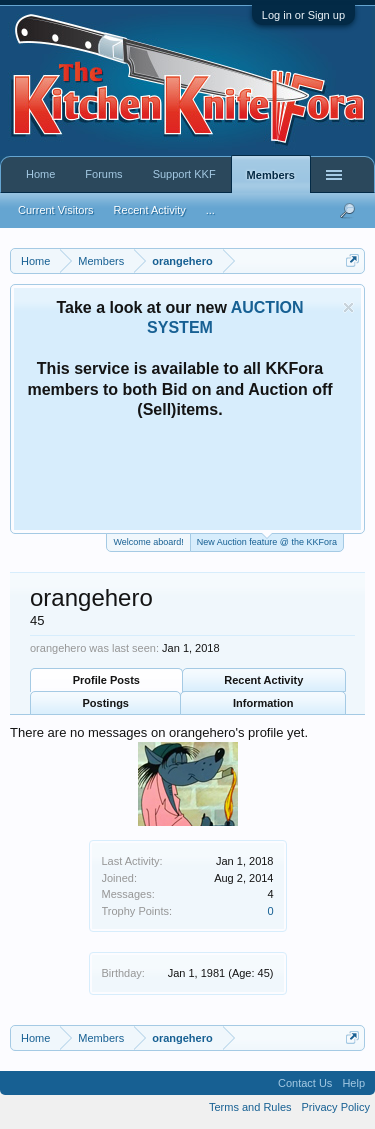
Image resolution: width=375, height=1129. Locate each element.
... (210, 210)
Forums (103, 174)
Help (353, 1083)
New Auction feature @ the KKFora (267, 540)
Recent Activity (263, 680)
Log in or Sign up (303, 15)
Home (40, 174)
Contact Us (305, 1083)
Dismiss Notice (348, 307)
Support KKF (184, 174)
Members (271, 175)
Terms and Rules (250, 1107)
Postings (106, 703)
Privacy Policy (336, 1107)
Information (263, 703)
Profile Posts (106, 680)
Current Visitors (56, 210)
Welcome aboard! (148, 542)
